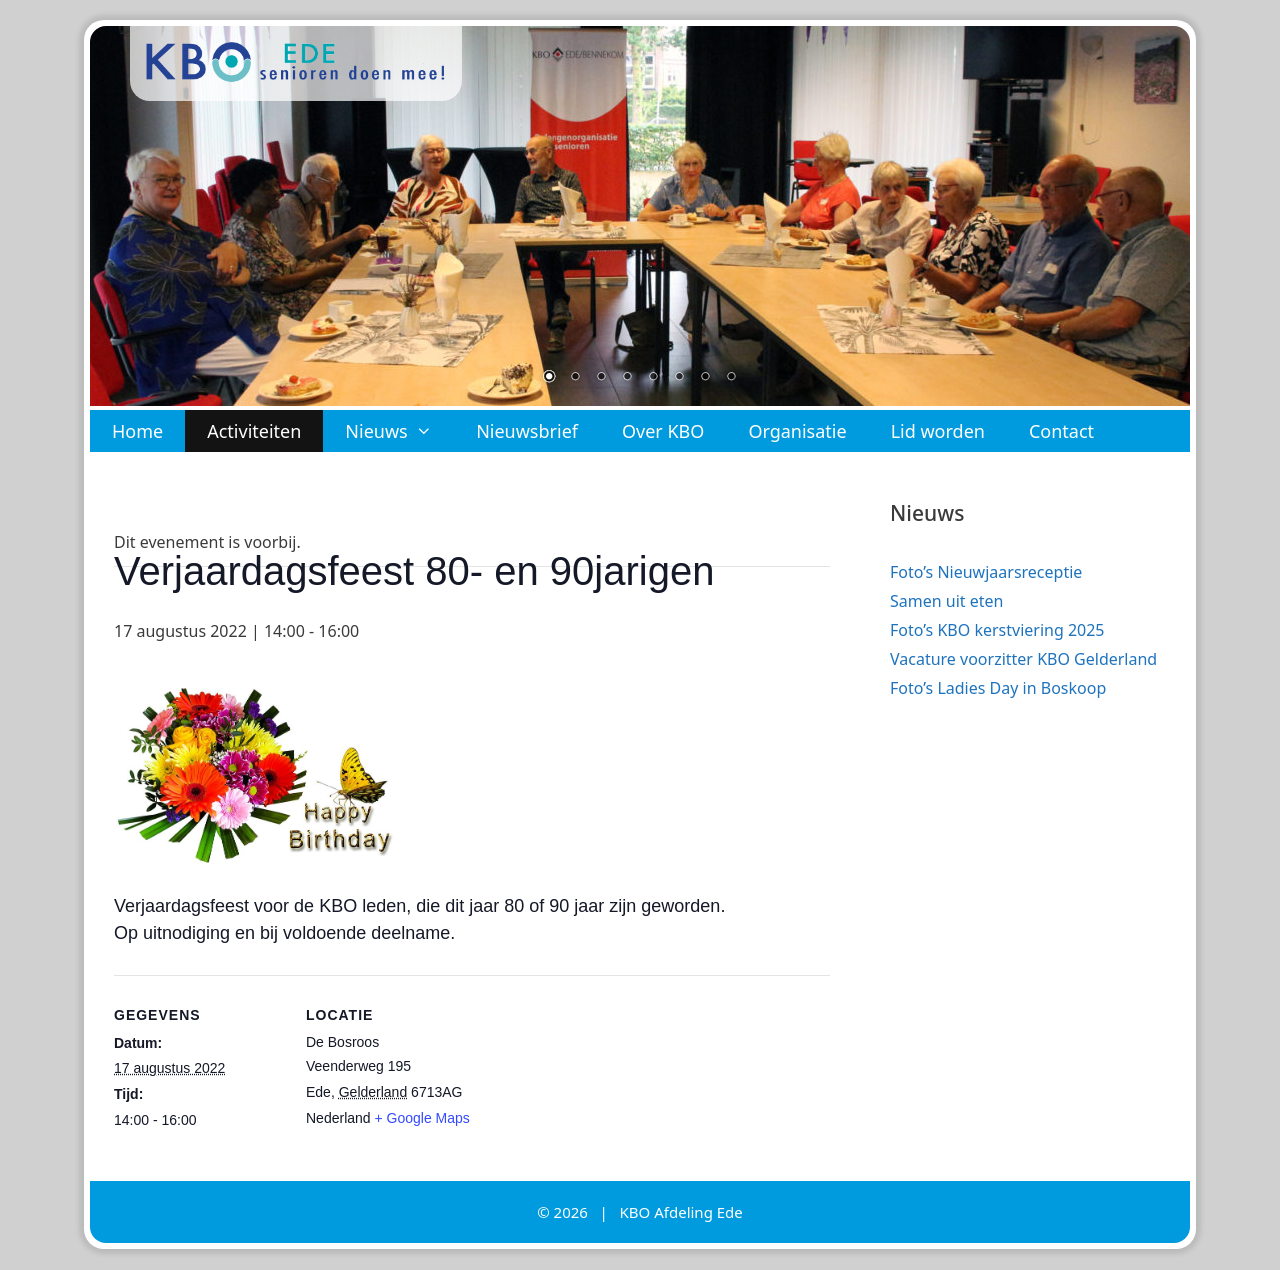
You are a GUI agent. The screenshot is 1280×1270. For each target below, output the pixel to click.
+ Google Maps (422, 1118)
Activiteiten (254, 431)
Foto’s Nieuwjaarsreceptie (986, 572)
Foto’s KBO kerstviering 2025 (997, 630)
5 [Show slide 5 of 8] (653, 378)
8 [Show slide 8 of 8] (731, 378)
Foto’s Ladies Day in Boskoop (998, 688)
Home (137, 431)
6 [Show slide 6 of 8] (679, 378)
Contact (1061, 431)
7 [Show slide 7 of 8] (705, 378)
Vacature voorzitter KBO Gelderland (1023, 659)
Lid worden (938, 431)
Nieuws (399, 431)
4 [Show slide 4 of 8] (627, 378)
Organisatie (797, 431)
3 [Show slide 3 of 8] (601, 378)
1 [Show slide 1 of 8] (549, 378)
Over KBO (663, 431)
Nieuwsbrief (527, 431)
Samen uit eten (946, 601)
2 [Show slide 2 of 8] (575, 378)
